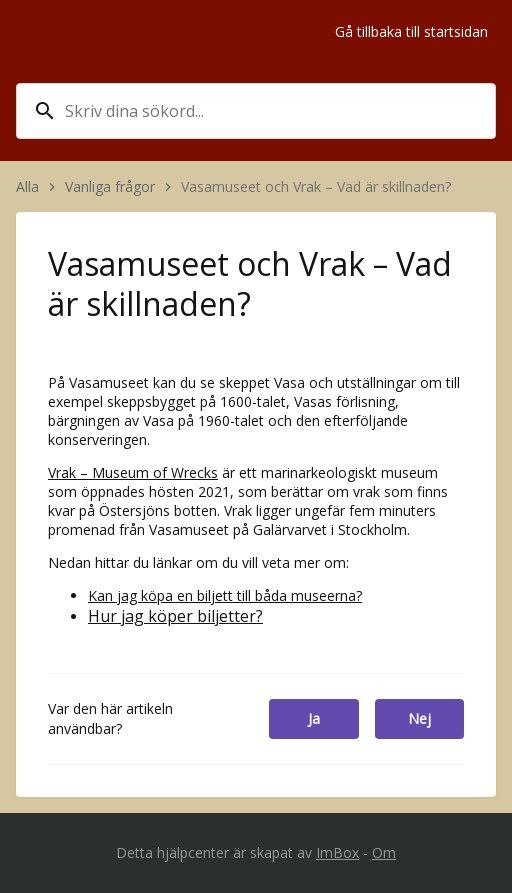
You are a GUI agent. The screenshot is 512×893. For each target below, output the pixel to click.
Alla (27, 186)
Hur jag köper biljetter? (175, 616)
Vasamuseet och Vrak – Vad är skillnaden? (318, 186)
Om (384, 852)
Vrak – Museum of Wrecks (133, 472)
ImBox (337, 852)
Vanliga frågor (110, 186)
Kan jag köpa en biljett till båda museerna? (225, 595)
